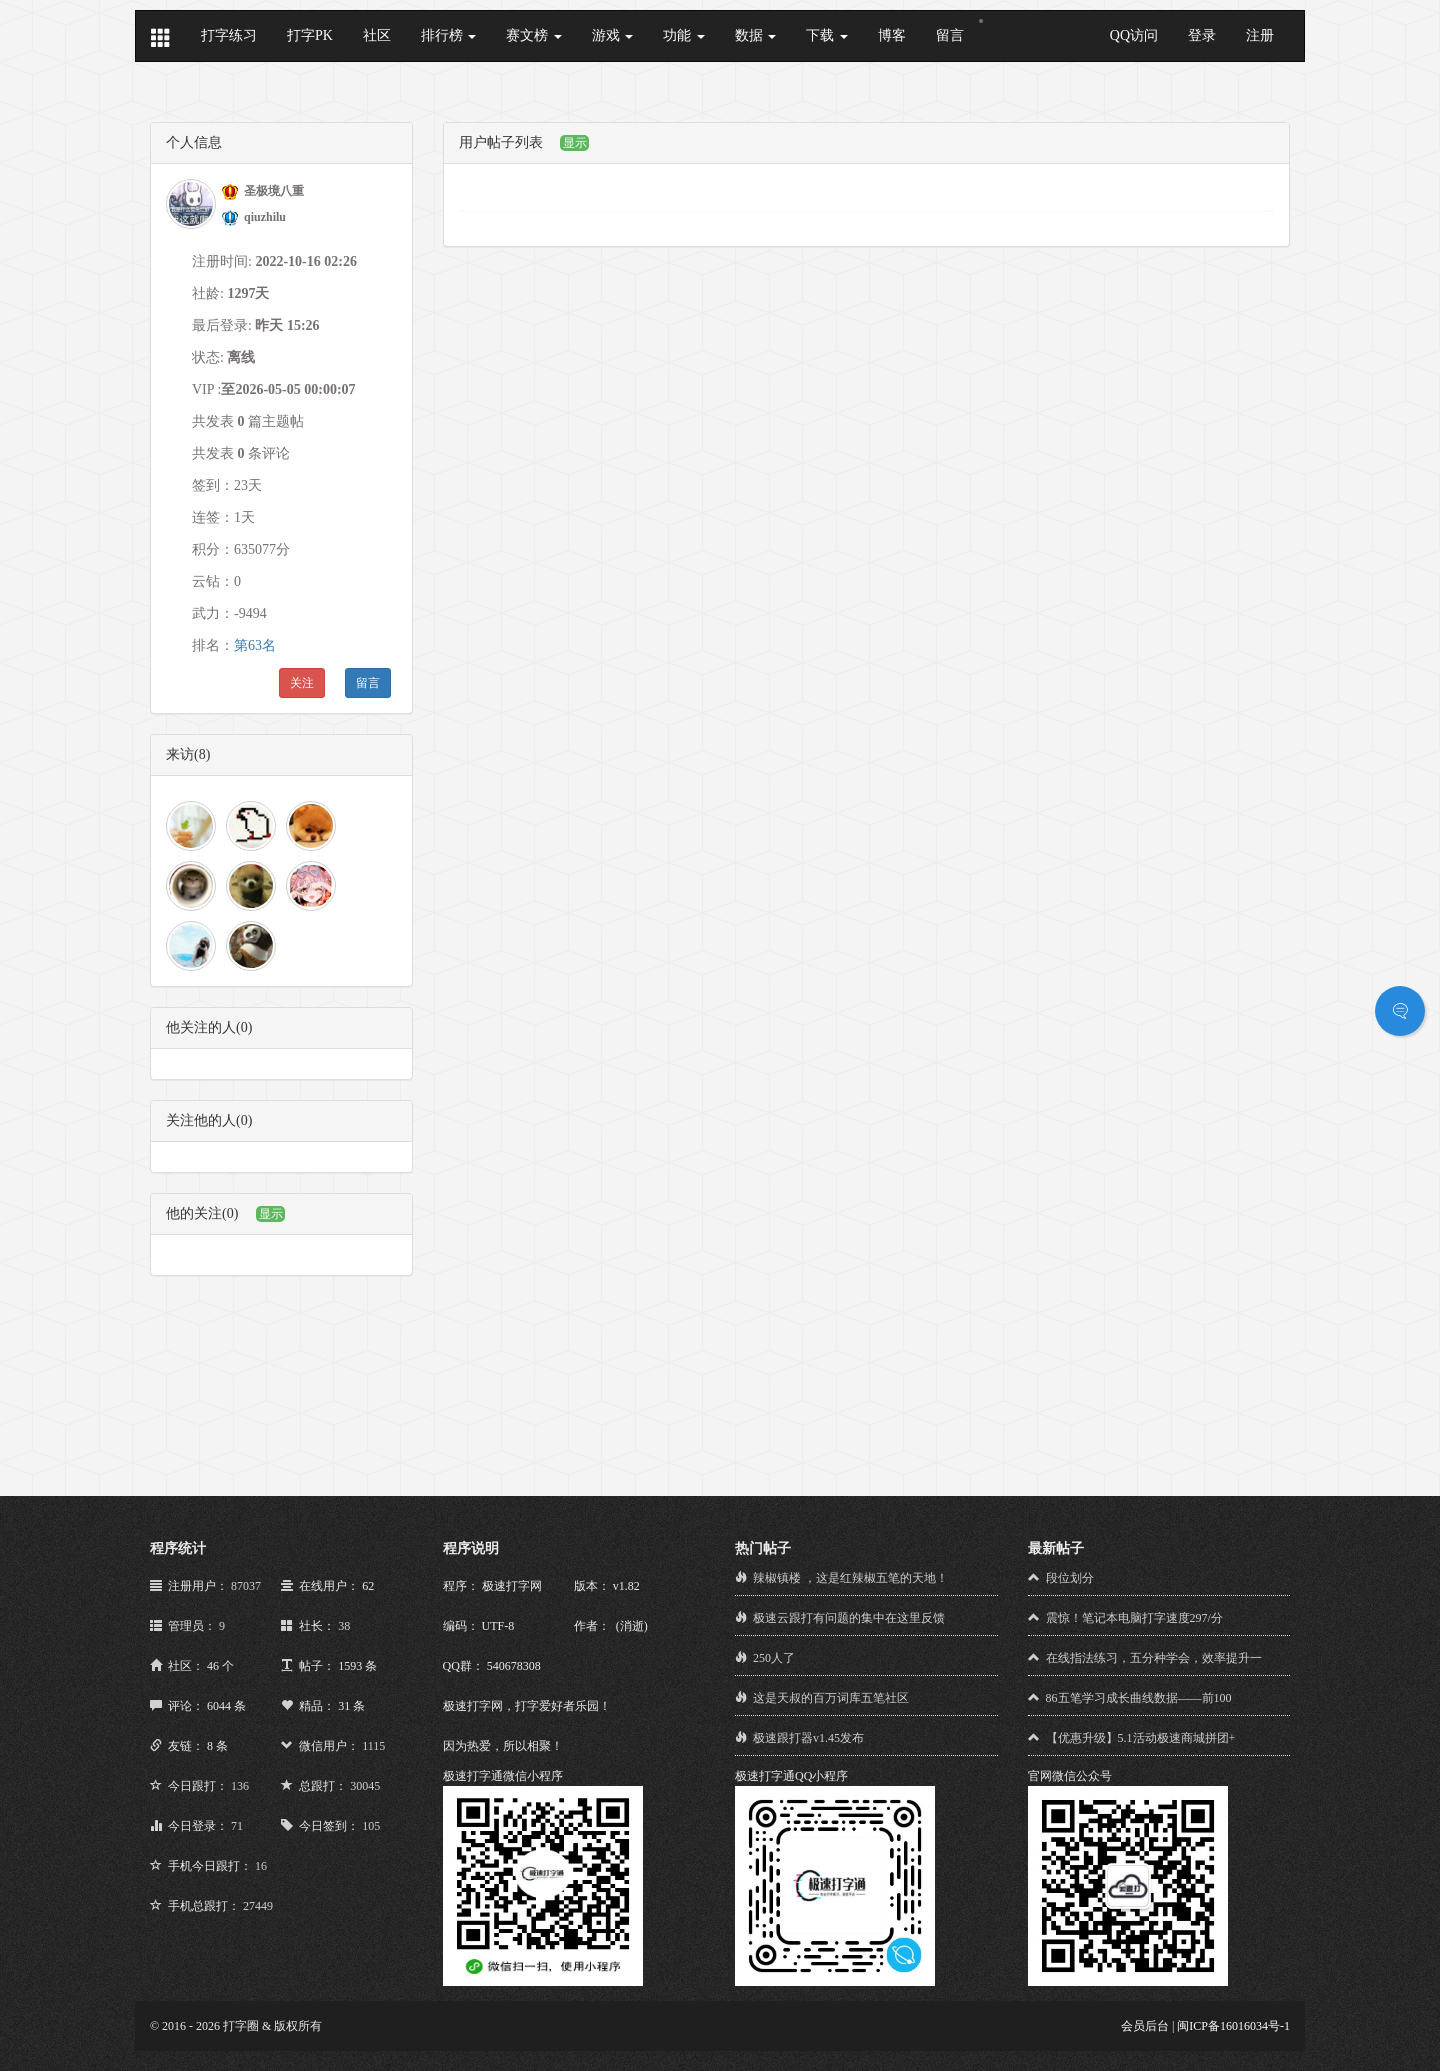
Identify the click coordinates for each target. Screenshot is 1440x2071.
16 (261, 1866)
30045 (365, 1786)
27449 (258, 1906)
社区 (377, 35)
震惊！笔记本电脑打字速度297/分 (1134, 1618)
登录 (1202, 35)
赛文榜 (534, 35)
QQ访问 (1134, 35)
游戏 (613, 35)
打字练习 (229, 35)
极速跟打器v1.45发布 (808, 1738)
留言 (950, 35)
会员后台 (1145, 2026)
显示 (271, 1214)
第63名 (255, 645)
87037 (246, 1586)
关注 (302, 683)
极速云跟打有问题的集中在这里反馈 (849, 1618)
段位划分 (1070, 1578)
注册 (1260, 35)
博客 (892, 35)
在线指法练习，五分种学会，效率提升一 (1154, 1658)
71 (237, 1826)
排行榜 (449, 35)
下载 (827, 35)
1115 (373, 1746)
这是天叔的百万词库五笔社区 (831, 1698)
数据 (756, 35)
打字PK (310, 35)
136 (240, 1786)
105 (371, 1826)
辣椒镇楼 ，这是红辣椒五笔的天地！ (850, 1578)
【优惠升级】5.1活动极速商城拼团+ (1141, 1738)
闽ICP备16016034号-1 (1233, 2026)
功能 (684, 35)
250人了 (774, 1658)
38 (344, 1626)
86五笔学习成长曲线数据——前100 (1139, 1698)
